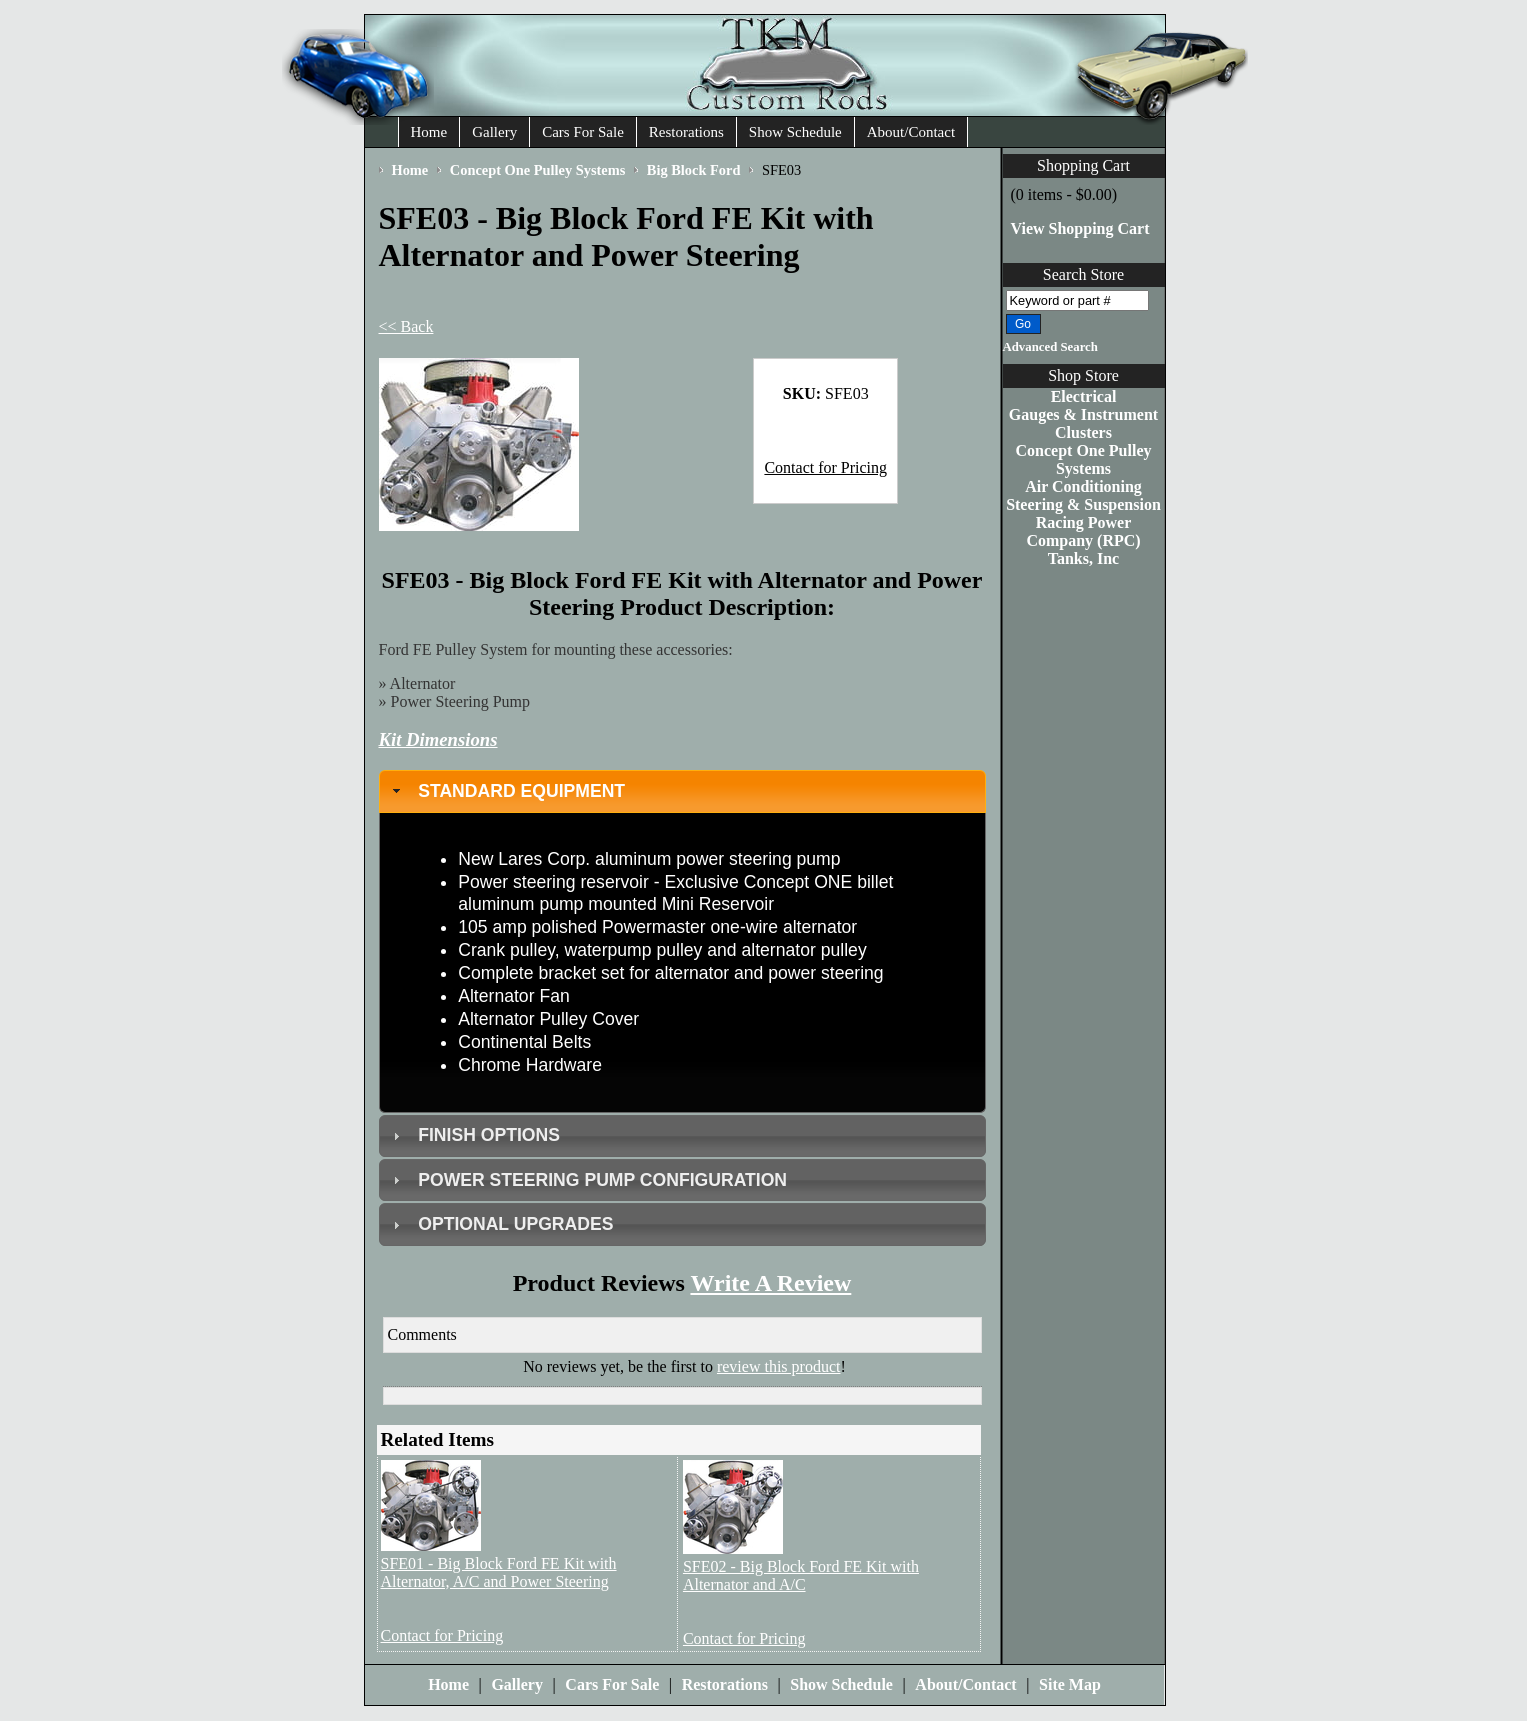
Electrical (1084, 396)
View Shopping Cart (1080, 228)
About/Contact (911, 132)
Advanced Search (1050, 347)
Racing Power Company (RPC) (1083, 531)
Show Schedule (795, 132)
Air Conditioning (1083, 486)
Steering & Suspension (1083, 504)
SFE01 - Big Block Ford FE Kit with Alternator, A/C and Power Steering (499, 1572)
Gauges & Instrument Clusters (1083, 423)
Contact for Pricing (825, 467)
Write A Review (770, 1283)
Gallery (494, 132)
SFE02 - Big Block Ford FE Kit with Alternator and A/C (801, 1575)
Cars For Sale (583, 132)
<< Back (406, 326)
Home (429, 132)
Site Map (1070, 1684)
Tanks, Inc (1083, 558)
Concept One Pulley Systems (1084, 459)
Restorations (686, 132)
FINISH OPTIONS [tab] (474, 1135)
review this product (779, 1366)
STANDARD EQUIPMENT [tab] (506, 791)
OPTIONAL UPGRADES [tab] (500, 1224)
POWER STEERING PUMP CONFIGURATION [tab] (587, 1180)
